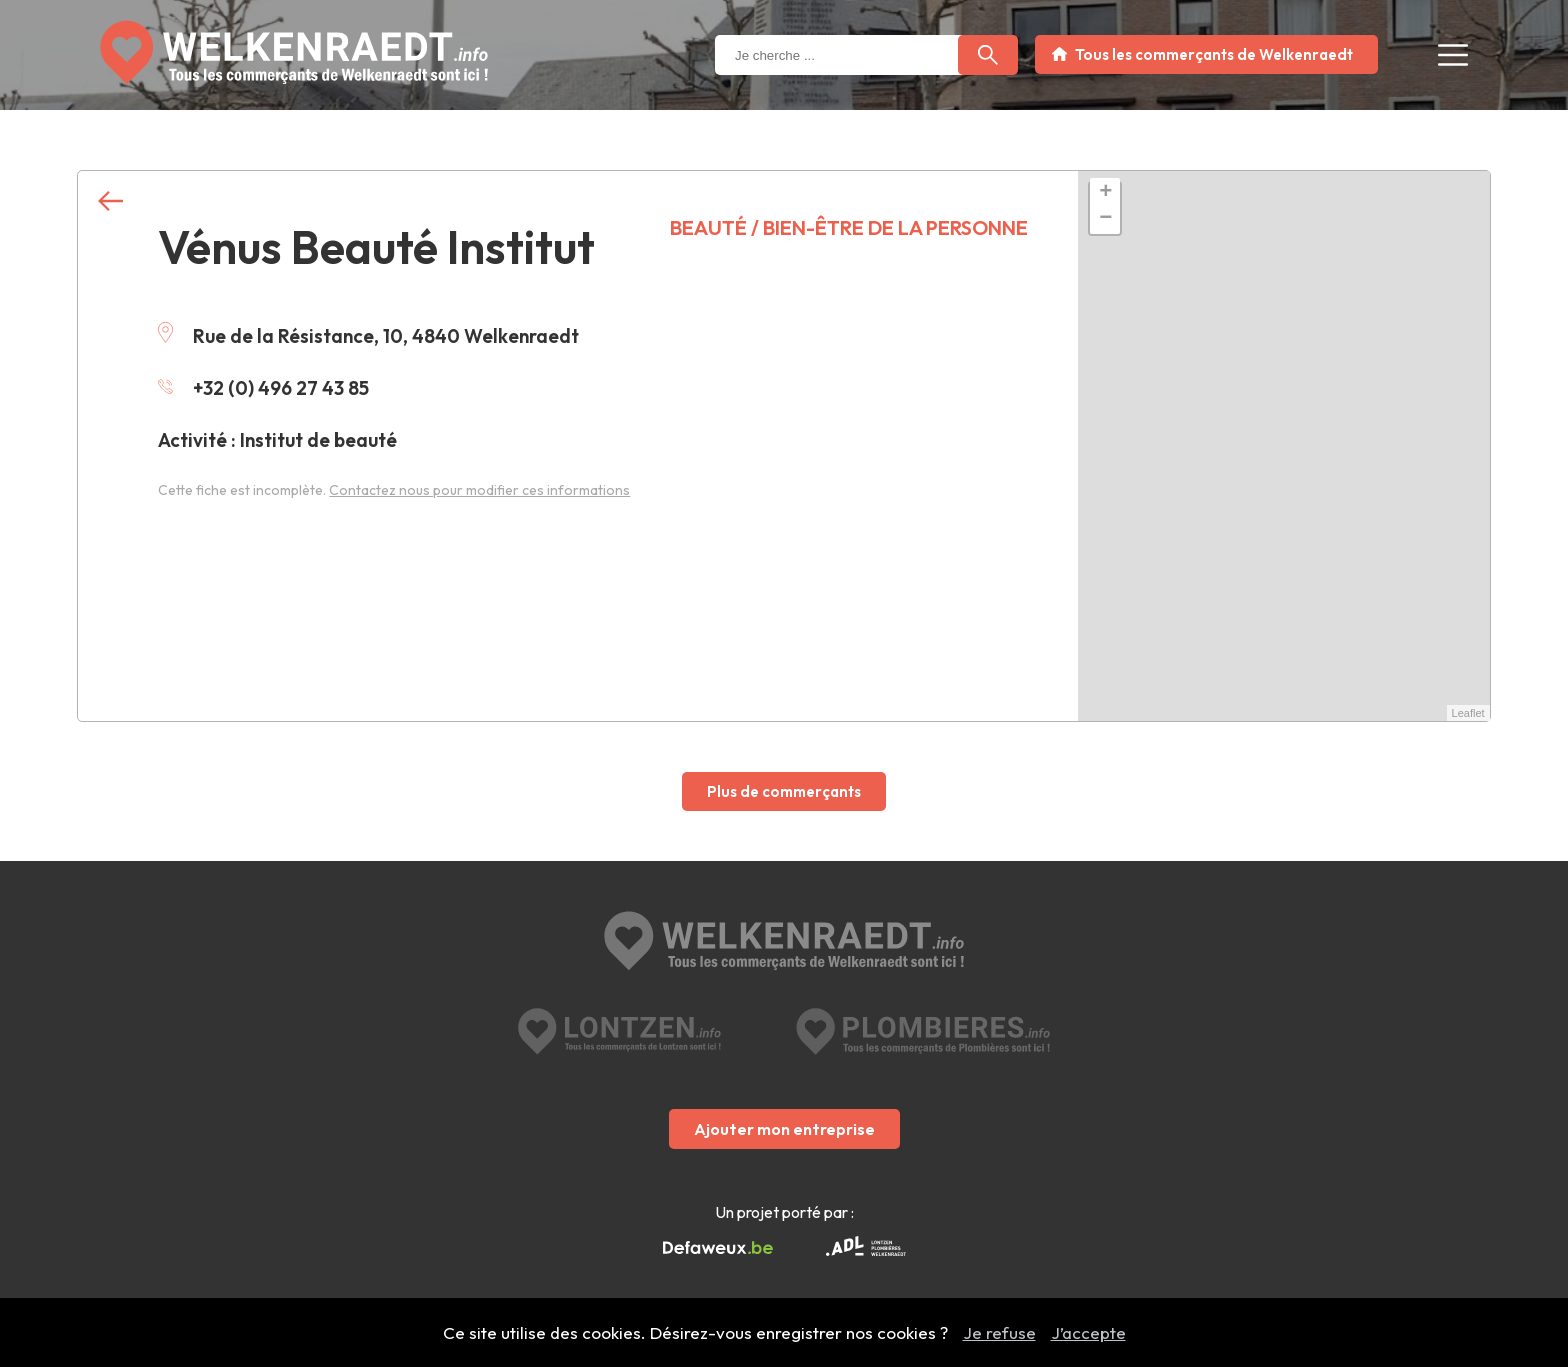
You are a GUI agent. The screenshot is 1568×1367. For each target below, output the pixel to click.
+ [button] (1105, 193)
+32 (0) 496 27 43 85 (263, 388)
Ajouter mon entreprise (784, 1129)
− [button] (1105, 219)
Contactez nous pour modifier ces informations (479, 490)
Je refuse (999, 1332)
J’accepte (1088, 1332)
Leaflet (1468, 713)
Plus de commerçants (784, 791)
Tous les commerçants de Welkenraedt (1214, 54)
